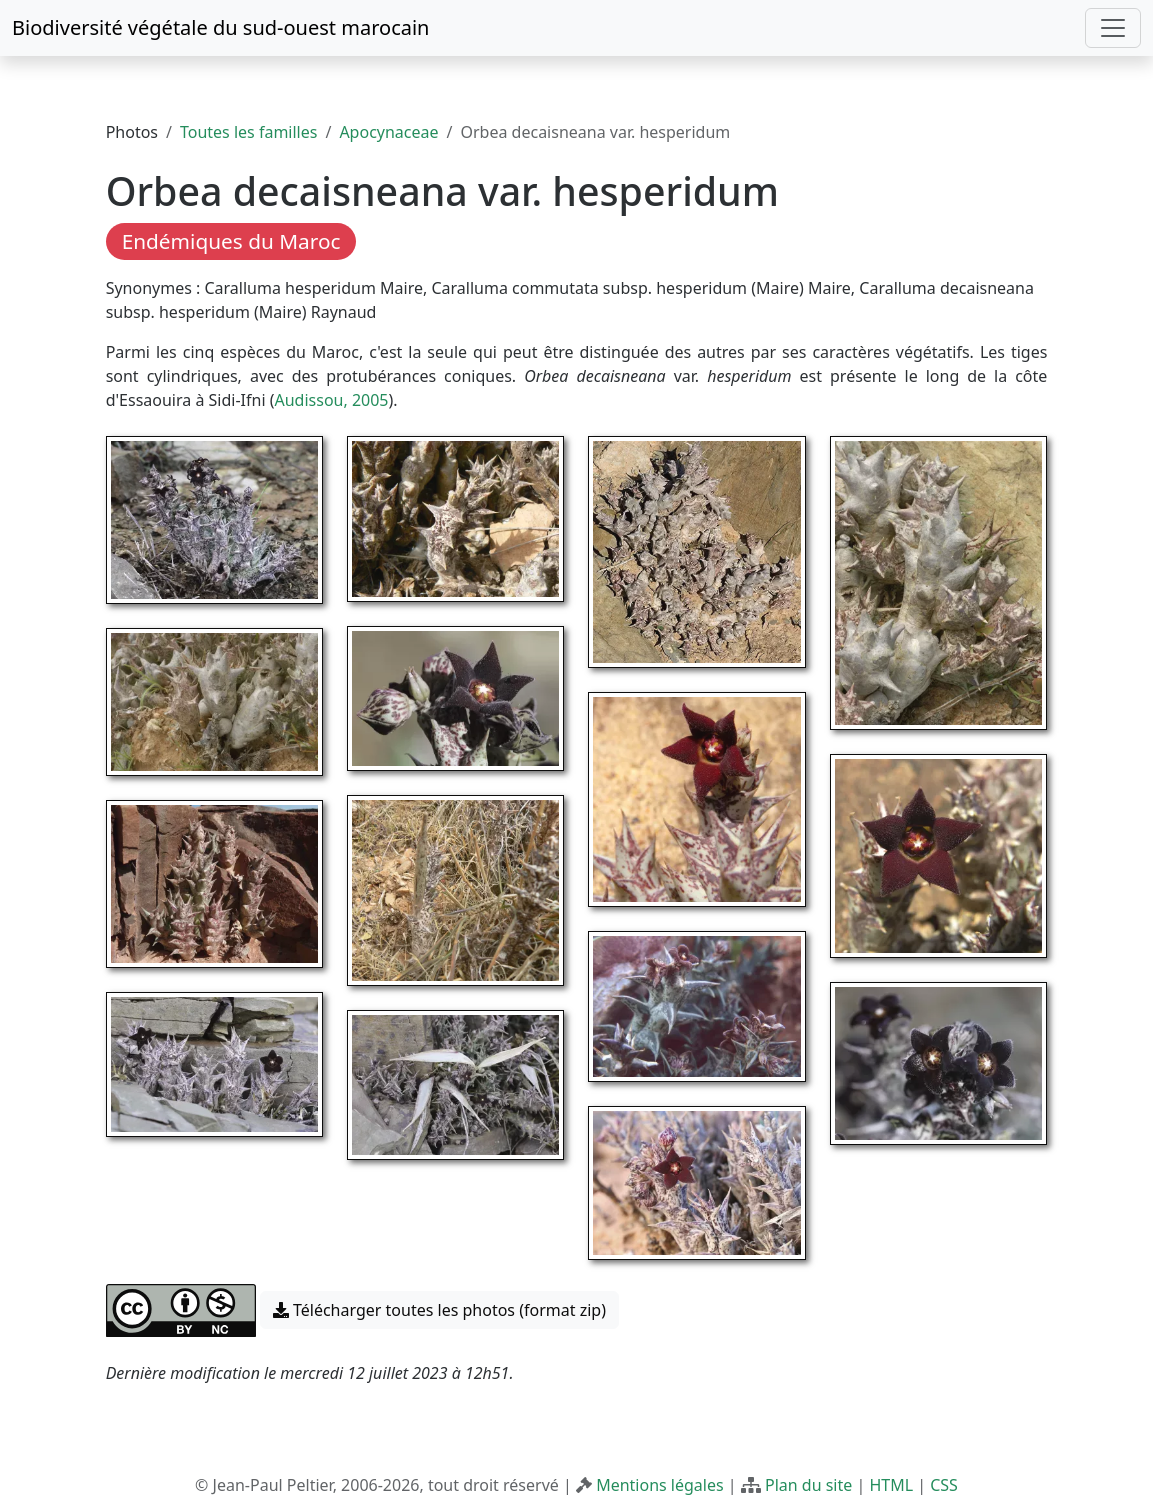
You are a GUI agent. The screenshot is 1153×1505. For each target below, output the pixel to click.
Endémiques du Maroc (231, 241)
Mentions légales (660, 1485)
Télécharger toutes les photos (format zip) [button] (439, 1310)
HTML (891, 1485)
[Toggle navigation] (1113, 28)
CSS (944, 1485)
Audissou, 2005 (331, 400)
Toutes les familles (248, 132)
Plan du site (808, 1485)
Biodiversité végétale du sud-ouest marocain (220, 27)
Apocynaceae (388, 132)
